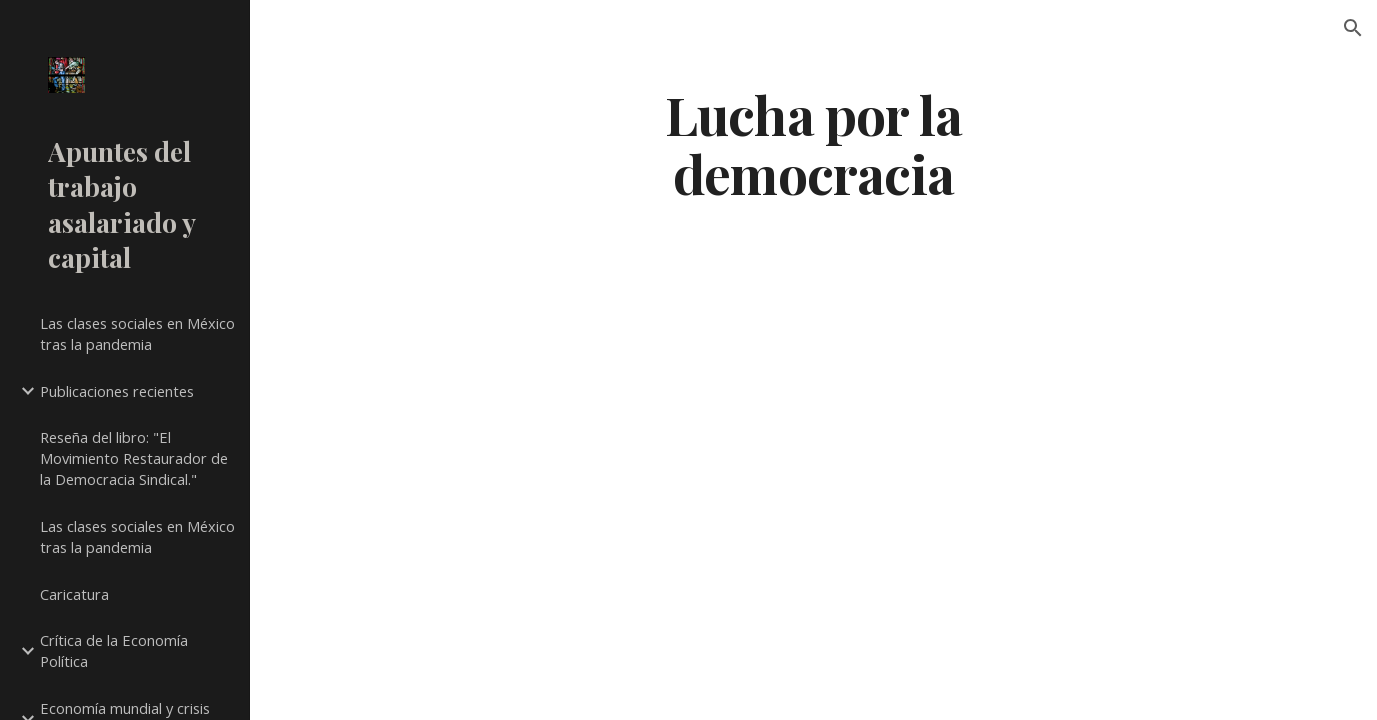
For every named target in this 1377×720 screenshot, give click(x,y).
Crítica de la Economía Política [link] (114, 650)
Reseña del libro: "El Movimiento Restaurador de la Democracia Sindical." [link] (134, 458)
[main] (814, 143)
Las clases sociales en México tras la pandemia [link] (137, 333)
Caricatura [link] (74, 594)
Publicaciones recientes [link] (117, 391)
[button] (1353, 28)
